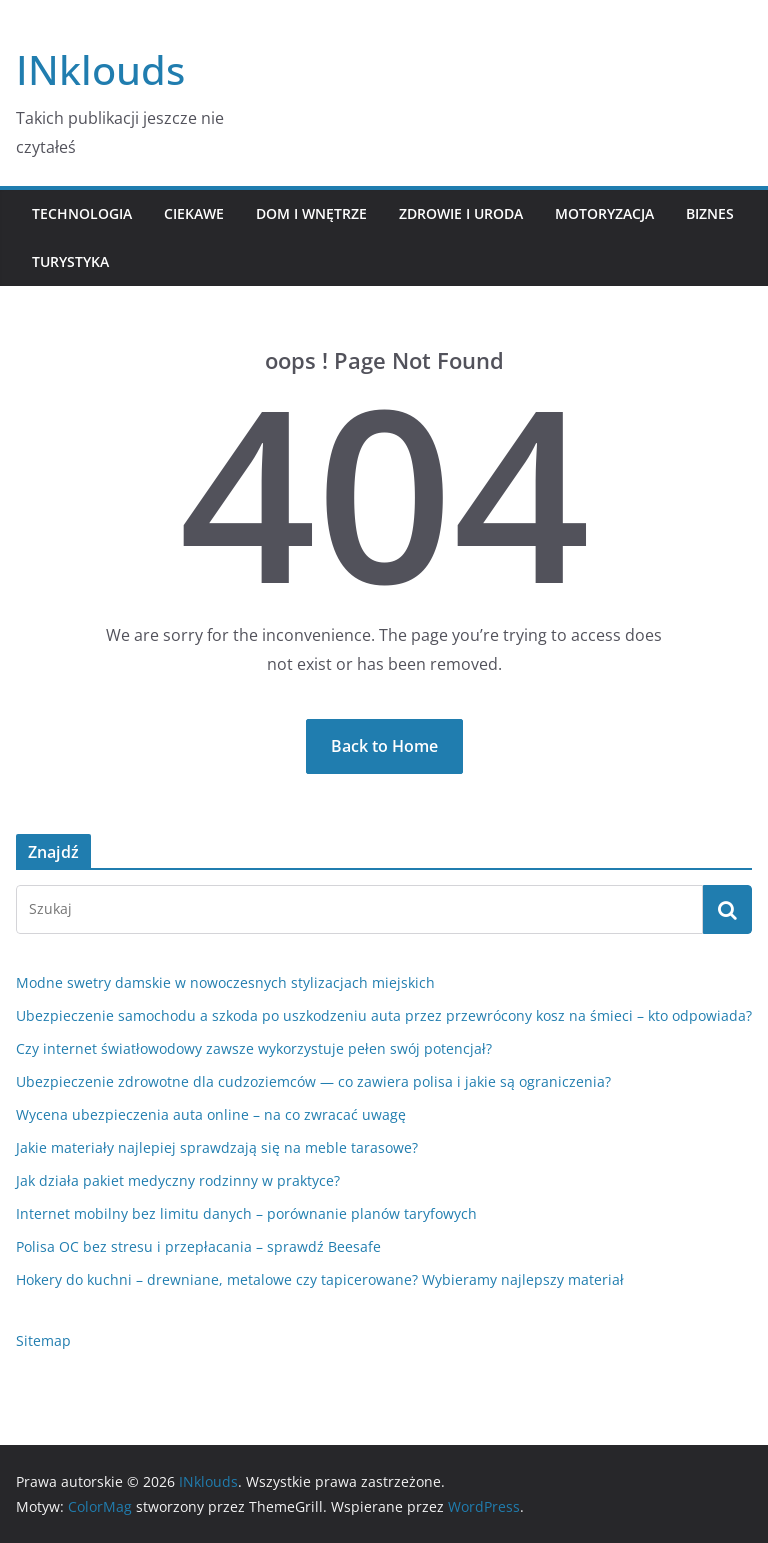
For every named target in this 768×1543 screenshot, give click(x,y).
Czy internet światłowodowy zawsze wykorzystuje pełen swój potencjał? (254, 1048)
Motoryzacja (604, 213)
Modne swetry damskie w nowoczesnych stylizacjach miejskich (225, 982)
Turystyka (70, 261)
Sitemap (43, 1340)
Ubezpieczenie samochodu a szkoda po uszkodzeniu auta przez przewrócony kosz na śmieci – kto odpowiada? (384, 1015)
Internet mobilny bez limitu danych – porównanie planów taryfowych (246, 1213)
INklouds (100, 69)
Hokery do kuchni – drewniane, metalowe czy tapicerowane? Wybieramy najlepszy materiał (320, 1279)
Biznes (710, 213)
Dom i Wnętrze (311, 213)
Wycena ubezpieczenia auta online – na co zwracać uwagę (211, 1114)
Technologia (82, 213)
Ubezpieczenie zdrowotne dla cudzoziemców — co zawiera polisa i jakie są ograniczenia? (313, 1081)
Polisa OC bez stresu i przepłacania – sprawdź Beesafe (198, 1246)
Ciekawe (194, 213)
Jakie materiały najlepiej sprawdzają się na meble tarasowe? (217, 1147)
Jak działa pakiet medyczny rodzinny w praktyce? (178, 1180)
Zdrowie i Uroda (461, 213)
